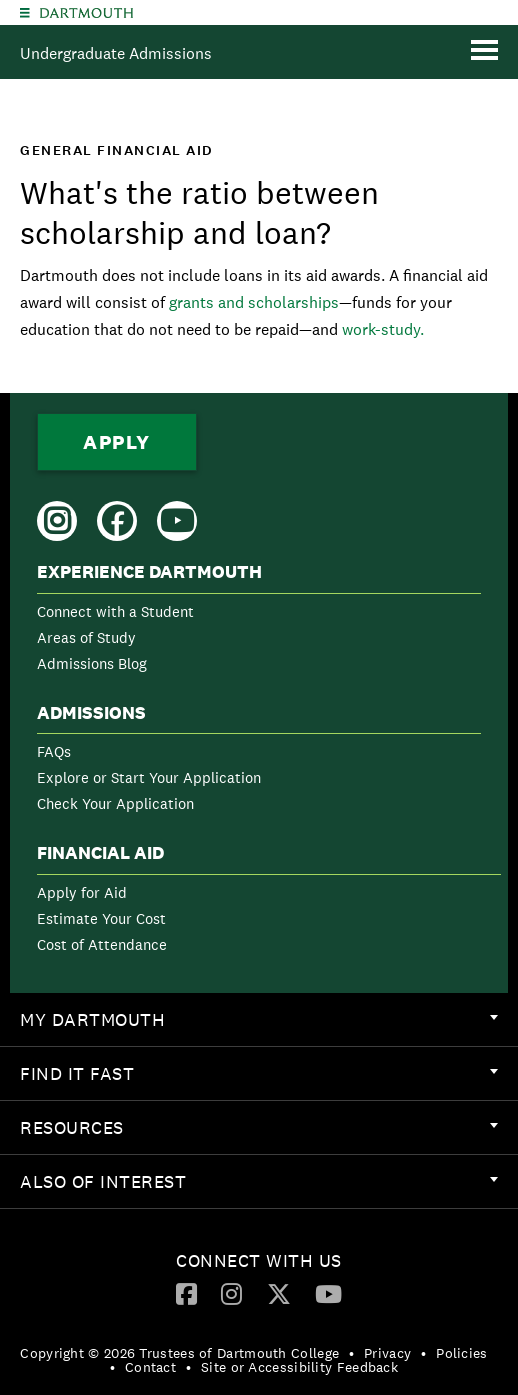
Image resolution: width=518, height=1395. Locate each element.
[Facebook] (186, 1293)
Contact (150, 1367)
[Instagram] (231, 1293)
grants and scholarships (254, 302)
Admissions (91, 713)
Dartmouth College (86, 13)
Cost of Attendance (102, 944)
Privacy (387, 1353)
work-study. (383, 329)
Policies (461, 1353)
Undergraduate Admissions (116, 53)
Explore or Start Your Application (149, 777)
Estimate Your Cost (101, 918)
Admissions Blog (92, 663)
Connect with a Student (115, 611)
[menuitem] (259, 621)
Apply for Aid (82, 892)
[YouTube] (328, 1293)
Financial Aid (100, 853)
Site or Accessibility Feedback (299, 1367)
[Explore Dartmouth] (25, 12)
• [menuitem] (351, 1353)
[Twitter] (279, 1293)
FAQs (54, 751)
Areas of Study (86, 637)
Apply (117, 442)
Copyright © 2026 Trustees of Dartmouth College (179, 1353)
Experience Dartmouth (149, 572)
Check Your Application (115, 803)
